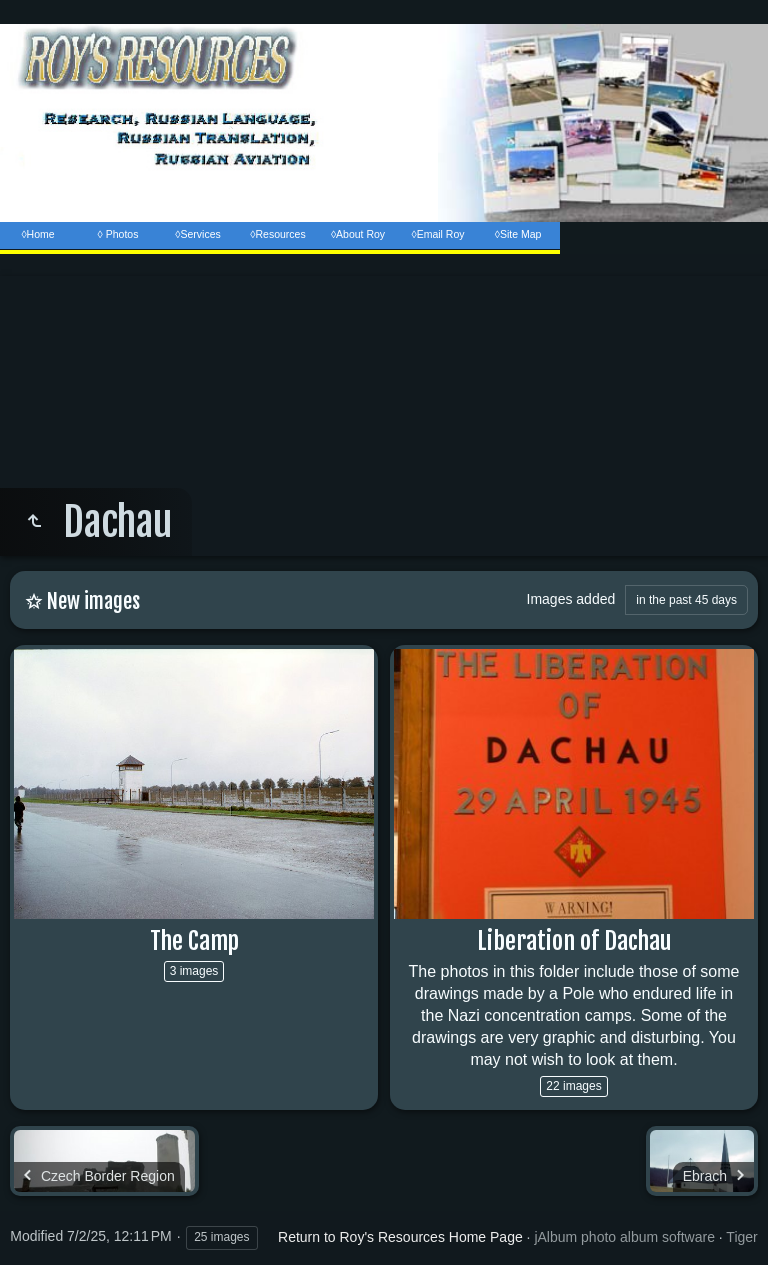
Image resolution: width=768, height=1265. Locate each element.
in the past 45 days (686, 600)
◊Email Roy (437, 234)
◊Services (197, 234)
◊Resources (277, 234)
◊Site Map (518, 234)
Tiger (741, 1237)
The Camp (194, 941)
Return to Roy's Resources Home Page (400, 1237)
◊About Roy (358, 234)
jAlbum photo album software (624, 1237)
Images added (571, 599)
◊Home (37, 234)
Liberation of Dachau (574, 941)
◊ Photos (118, 234)
